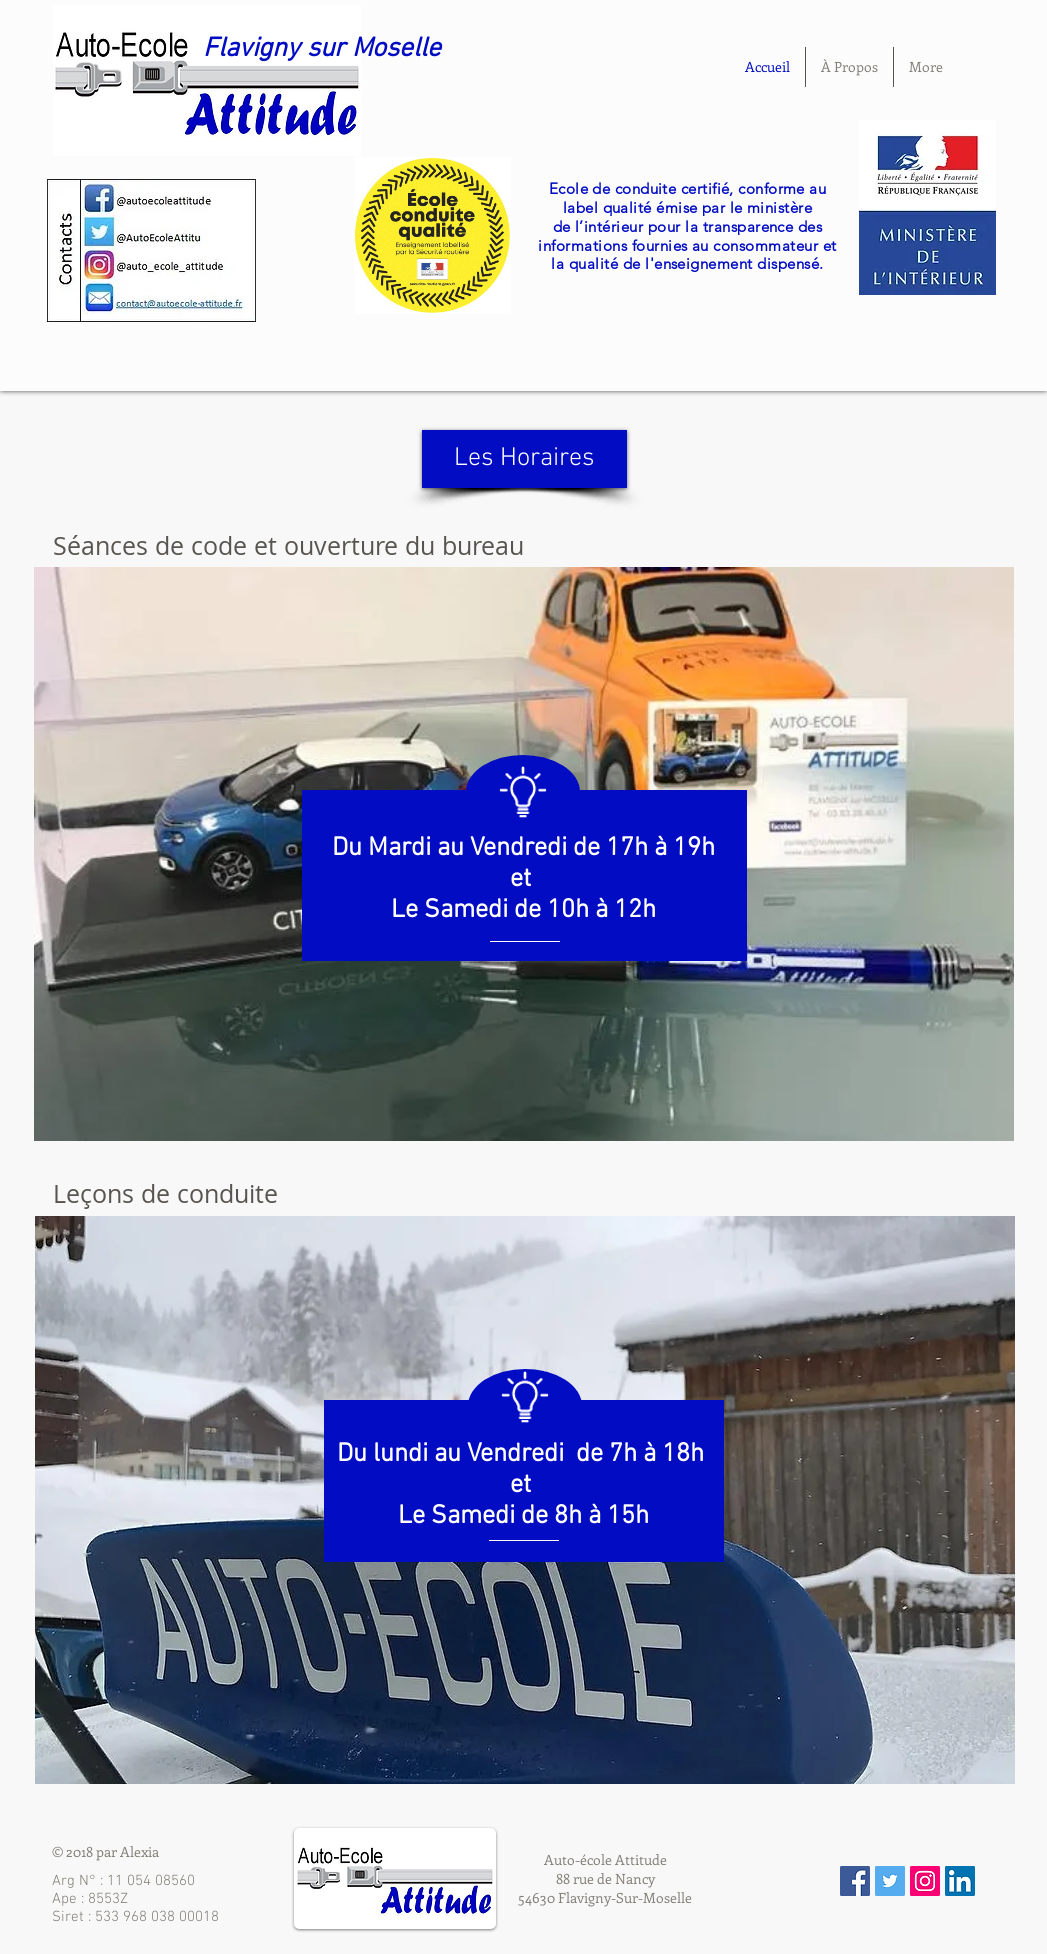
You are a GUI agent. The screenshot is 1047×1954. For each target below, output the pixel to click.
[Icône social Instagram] (925, 1881)
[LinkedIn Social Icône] (960, 1881)
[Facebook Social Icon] (855, 1881)
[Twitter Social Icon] (890, 1881)
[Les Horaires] (524, 459)
